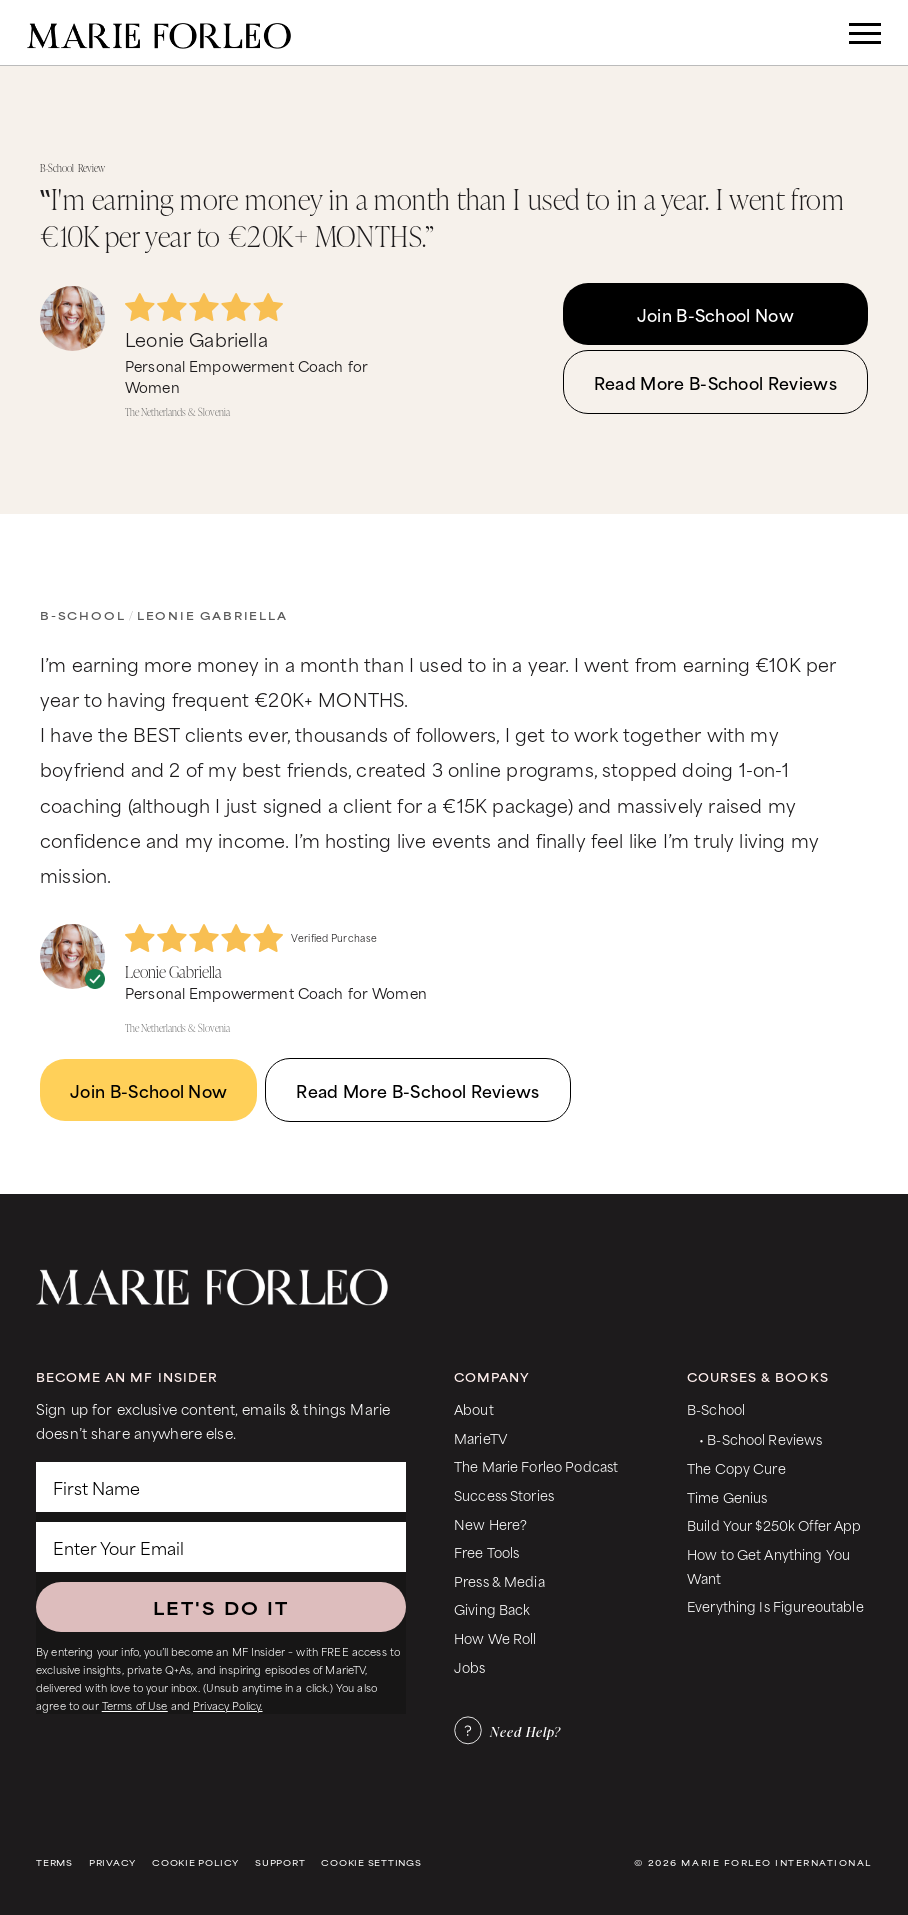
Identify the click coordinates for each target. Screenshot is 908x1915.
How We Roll (495, 1637)
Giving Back (492, 1608)
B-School (82, 615)
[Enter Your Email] (221, 1547)
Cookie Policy (195, 1862)
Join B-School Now (715, 314)
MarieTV (480, 1437)
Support (280, 1862)
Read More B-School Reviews (715, 382)
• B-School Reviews (760, 1438)
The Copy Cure (736, 1467)
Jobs (470, 1666)
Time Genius (727, 1496)
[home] (159, 32)
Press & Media (499, 1580)
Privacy (112, 1862)
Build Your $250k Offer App (774, 1524)
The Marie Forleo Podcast (536, 1465)
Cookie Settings (371, 1862)
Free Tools (486, 1551)
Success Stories (504, 1494)
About (474, 1408)
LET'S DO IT (221, 1607)
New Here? (490, 1523)
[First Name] (221, 1487)
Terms (54, 1862)
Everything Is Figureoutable (775, 1605)
